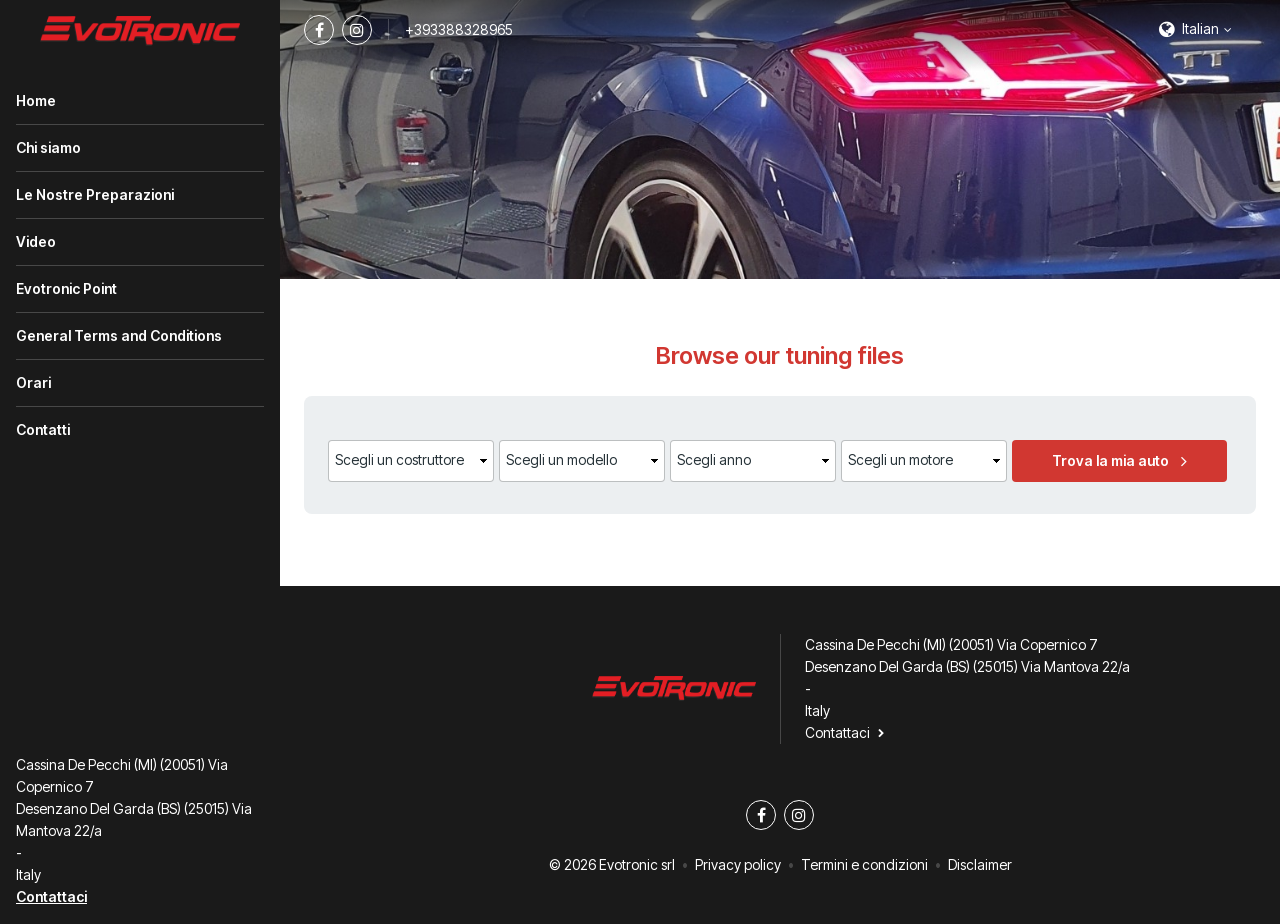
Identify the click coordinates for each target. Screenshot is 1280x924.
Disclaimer (980, 864)
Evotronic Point (66, 288)
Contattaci (51, 896)
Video (36, 241)
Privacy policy (738, 864)
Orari (33, 382)
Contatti (43, 429)
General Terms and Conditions (119, 335)
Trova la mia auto (1110, 460)
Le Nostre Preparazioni (95, 194)
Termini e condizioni (864, 864)
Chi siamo (48, 147)
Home (36, 100)
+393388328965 (459, 29)
